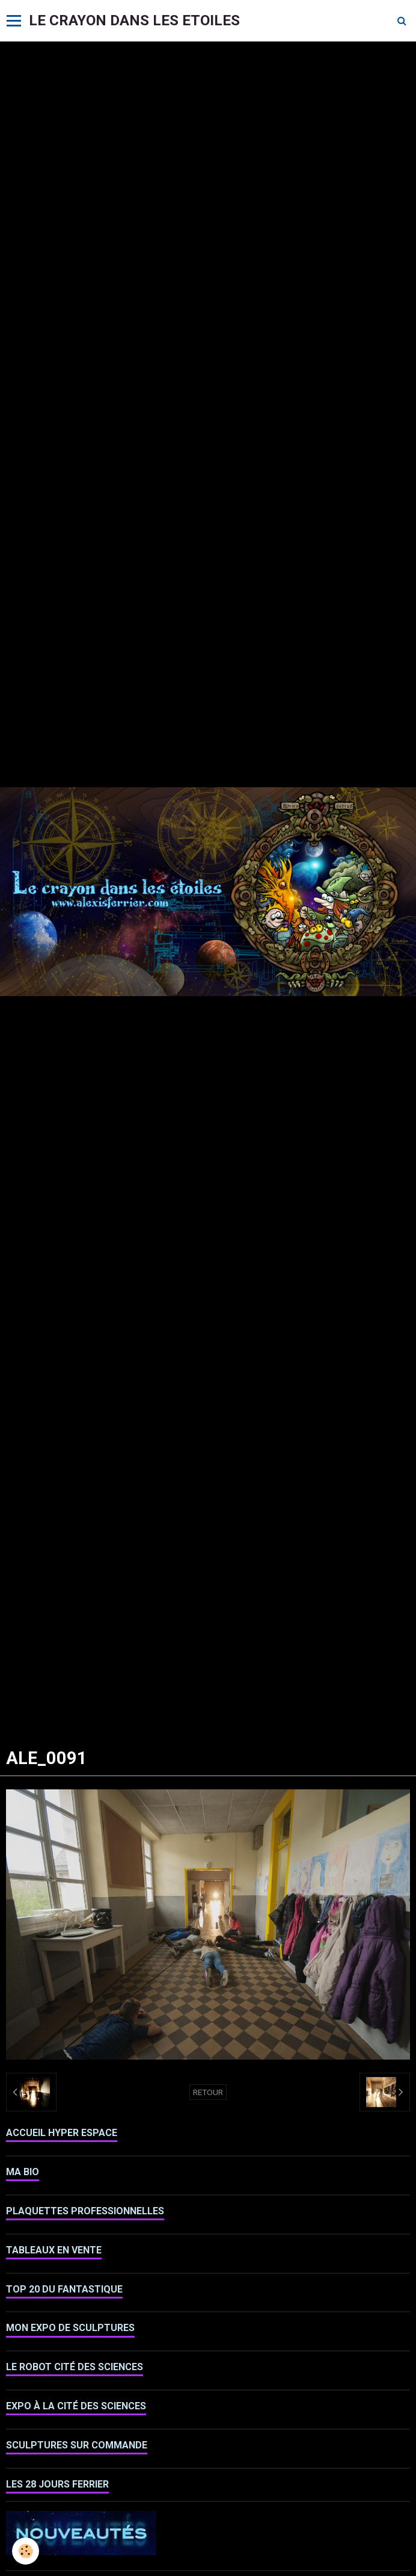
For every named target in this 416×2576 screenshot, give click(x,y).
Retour (208, 2092)
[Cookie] (25, 2551)
